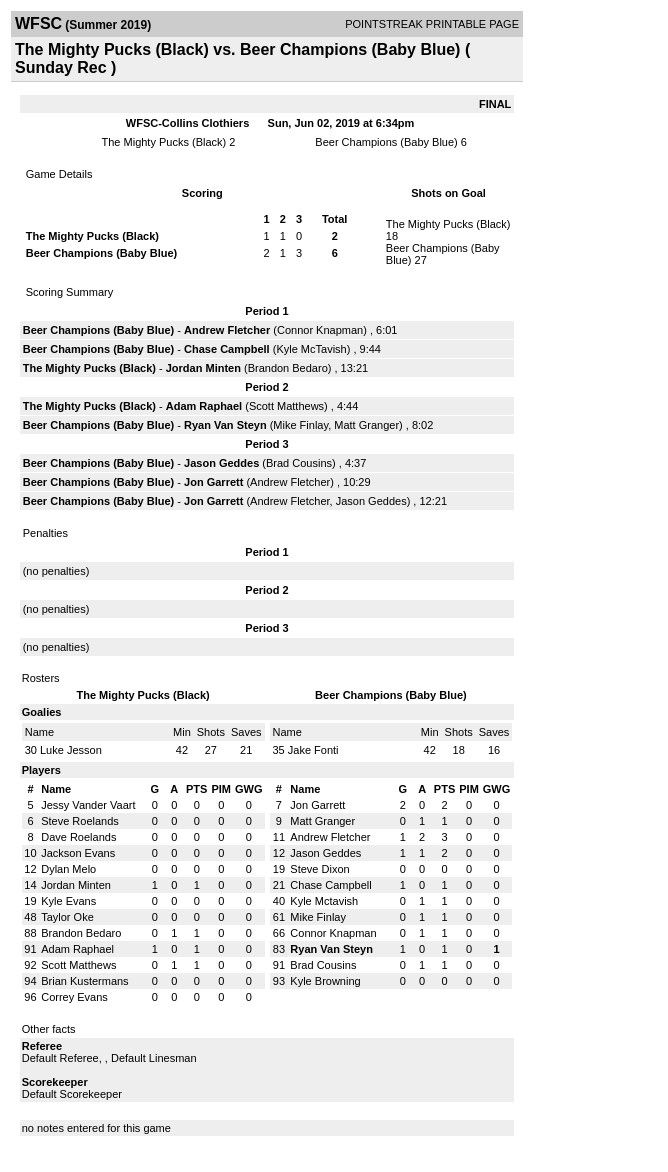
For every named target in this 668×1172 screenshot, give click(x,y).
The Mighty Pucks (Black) (164, 142)
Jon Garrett (213, 482)
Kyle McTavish (311, 349)
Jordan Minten (203, 368)
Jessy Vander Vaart (88, 805)
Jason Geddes (221, 463)
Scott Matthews (286, 406)
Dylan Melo (68, 869)
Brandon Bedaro (288, 368)
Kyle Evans (68, 901)
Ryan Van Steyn (225, 425)
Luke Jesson (71, 750)
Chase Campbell (227, 349)
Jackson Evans (78, 853)
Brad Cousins (299, 463)
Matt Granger (366, 425)
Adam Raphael (204, 406)
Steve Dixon (319, 869)
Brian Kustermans (84, 981)
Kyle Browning (325, 981)
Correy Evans (74, 997)
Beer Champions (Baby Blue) (386, 142)
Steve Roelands (80, 821)
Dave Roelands (78, 837)
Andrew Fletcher (227, 330)
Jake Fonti (313, 750)
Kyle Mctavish (324, 901)
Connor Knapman (320, 330)
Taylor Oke (67, 917)
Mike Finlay (300, 425)
